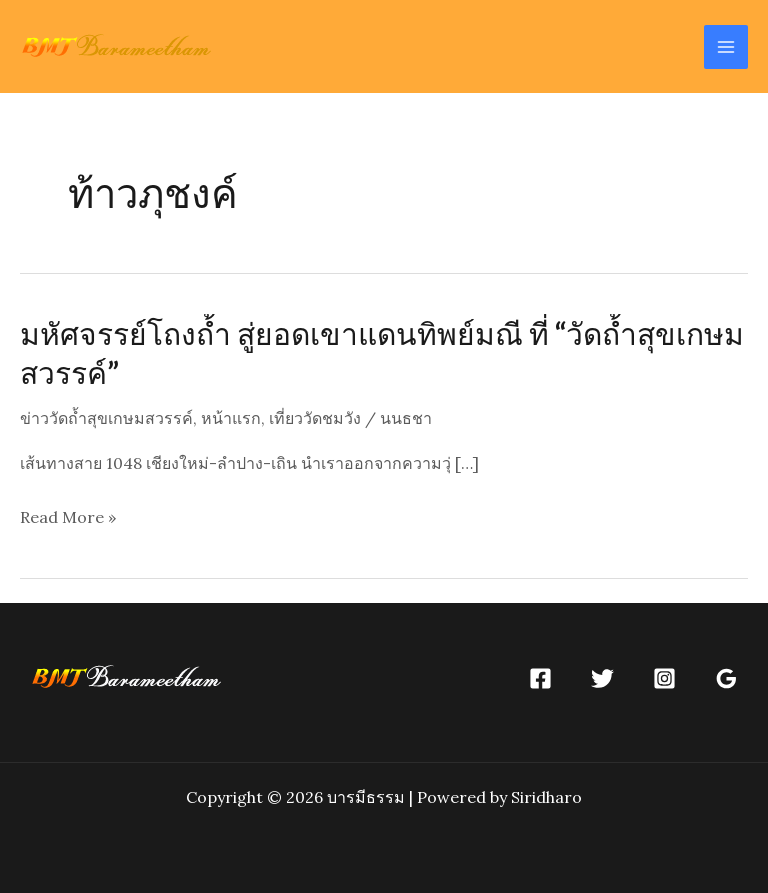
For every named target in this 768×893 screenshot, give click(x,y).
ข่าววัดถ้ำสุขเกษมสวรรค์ (106, 418)
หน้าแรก (231, 418)
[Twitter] (602, 678)
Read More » (68, 518)
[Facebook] (540, 678)
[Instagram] (664, 678)
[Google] (726, 678)
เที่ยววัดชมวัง (315, 418)
